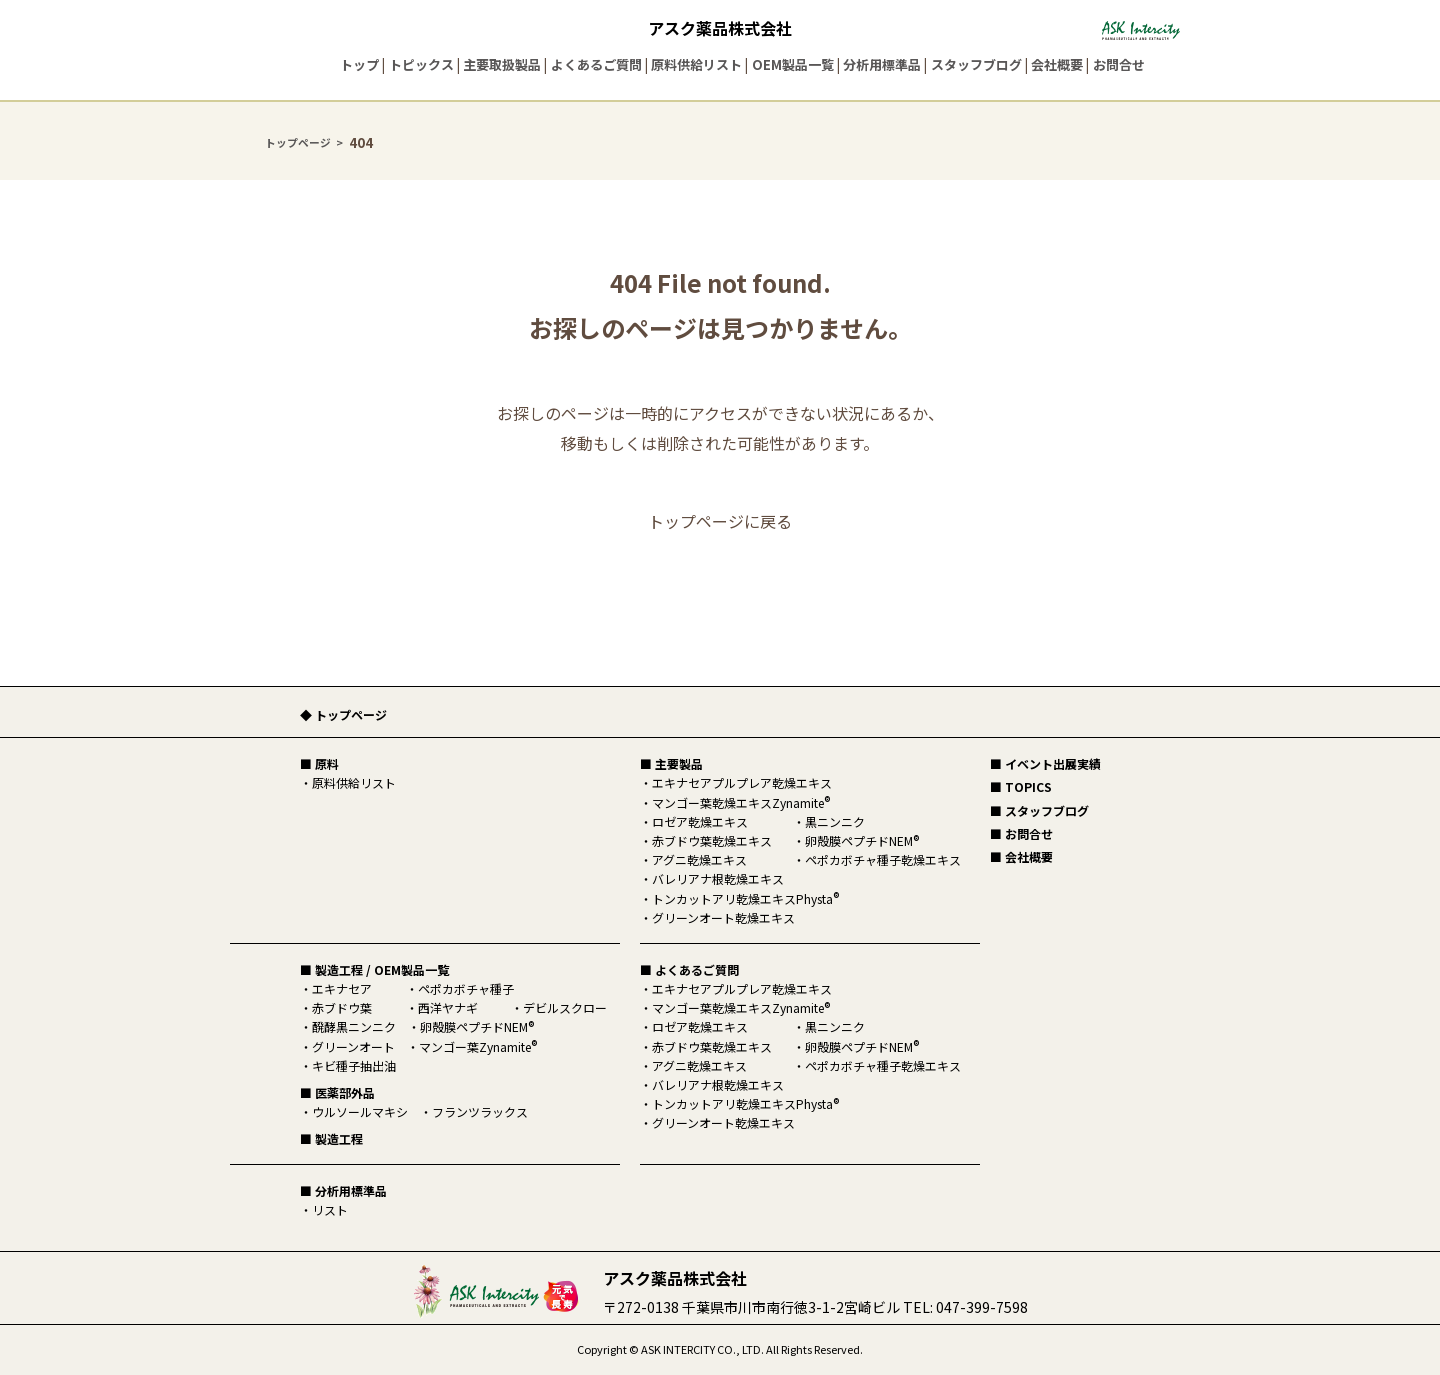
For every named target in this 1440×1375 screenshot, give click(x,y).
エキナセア (342, 988)
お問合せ (1119, 64)
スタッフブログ (976, 64)
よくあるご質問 (596, 64)
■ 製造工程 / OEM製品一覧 (374, 969)
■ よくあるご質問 (689, 969)
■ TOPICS (1021, 786)
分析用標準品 (882, 64)
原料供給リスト (696, 64)
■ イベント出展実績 (1045, 763)
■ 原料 (319, 763)
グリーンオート (353, 1046)
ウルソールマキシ (360, 1111)
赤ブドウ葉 (342, 1007)
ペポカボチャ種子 (466, 988)
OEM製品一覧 (793, 64)
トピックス (421, 64)
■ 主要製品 (671, 763)
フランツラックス (480, 1111)
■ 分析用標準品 (343, 1190)
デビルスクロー (565, 1007)
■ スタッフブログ (1039, 810)
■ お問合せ (1021, 833)
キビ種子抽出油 (354, 1065)
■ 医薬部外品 (337, 1092)
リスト (330, 1209)
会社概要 (1057, 64)
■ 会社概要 (1021, 856)
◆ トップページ (343, 714)
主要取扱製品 (502, 64)
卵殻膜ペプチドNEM (477, 1026)
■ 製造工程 (331, 1138)
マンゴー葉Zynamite (478, 1046)
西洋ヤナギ (448, 1007)
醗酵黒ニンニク (354, 1026)
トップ (359, 64)
